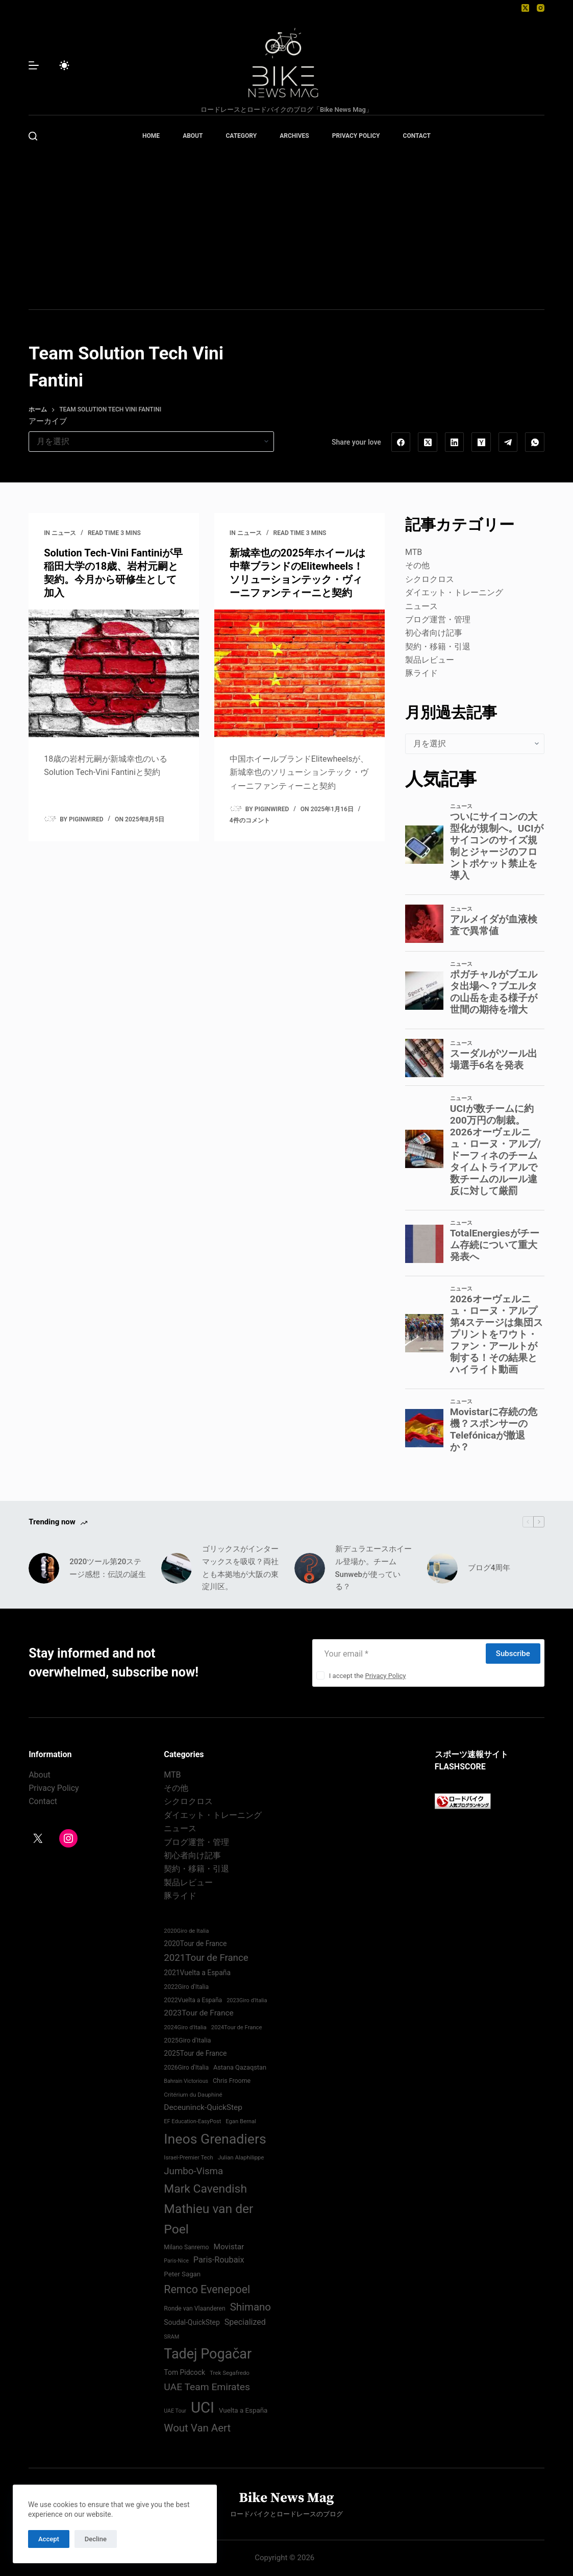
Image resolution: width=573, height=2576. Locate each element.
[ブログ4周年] (442, 1568)
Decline (96, 2539)
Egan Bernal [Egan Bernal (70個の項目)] (241, 2121)
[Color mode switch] (64, 65)
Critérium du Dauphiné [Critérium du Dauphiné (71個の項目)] (193, 2094)
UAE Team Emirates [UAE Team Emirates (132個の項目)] (207, 2387)
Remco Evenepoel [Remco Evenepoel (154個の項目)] (207, 2289)
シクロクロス (429, 579)
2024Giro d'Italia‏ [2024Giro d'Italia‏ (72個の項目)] (185, 2027)
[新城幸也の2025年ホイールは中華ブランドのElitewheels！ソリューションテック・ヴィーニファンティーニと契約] (299, 673)
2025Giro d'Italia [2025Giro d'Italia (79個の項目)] (187, 2040)
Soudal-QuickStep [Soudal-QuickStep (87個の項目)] (191, 2322)
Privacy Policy (385, 1676)
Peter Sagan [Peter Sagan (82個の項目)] (182, 2274)
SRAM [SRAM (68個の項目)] (171, 2337)
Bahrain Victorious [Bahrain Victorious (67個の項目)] (186, 2081)
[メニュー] (34, 65)
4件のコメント (250, 820)
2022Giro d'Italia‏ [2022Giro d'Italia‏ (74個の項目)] (186, 1986)
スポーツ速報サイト (471, 1754)
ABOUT (193, 135)
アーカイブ (48, 421)
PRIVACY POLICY (356, 135)
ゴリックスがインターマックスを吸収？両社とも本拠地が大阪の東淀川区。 (240, 1567)
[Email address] (398, 1653)
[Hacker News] (481, 442)
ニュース (64, 533)
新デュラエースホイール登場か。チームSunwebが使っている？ (373, 1567)
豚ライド (421, 673)
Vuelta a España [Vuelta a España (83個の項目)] (243, 2410)
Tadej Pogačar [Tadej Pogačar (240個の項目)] (208, 2354)
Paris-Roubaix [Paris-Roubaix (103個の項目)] (218, 2260)
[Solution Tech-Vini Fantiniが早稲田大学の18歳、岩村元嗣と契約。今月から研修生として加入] (114, 673)
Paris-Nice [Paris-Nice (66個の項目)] (176, 2260)
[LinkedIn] (454, 442)
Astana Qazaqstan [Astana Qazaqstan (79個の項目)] (239, 2067)
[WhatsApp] (534, 442)
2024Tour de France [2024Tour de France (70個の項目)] (236, 2027)
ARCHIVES (294, 135)
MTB (413, 552)
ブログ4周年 (489, 1567)
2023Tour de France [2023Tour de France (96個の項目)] (198, 2013)
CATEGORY (241, 135)
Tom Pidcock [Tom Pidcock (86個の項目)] (184, 2372)
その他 (417, 565)
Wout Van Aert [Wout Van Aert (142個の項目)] (197, 2428)
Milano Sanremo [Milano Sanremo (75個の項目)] (186, 2247)
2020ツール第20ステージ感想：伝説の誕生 (107, 1568)
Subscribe (513, 1653)
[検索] (33, 136)
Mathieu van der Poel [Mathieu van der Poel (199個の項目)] (208, 2219)
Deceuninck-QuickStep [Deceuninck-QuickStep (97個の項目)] (203, 2107)
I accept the (367, 1676)
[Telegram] (508, 442)
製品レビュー (429, 660)
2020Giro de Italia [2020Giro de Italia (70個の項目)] (186, 1931)
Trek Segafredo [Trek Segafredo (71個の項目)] (230, 2372)
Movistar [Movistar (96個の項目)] (228, 2246)
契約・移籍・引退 (437, 646)
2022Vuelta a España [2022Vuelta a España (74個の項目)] (193, 2000)
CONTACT (417, 135)
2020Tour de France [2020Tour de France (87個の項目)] (195, 1943)
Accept (48, 2539)
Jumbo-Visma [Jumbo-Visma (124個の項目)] (193, 2171)
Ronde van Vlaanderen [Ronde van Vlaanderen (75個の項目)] (194, 2308)
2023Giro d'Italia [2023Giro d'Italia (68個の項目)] (247, 2000)
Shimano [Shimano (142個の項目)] (250, 2307)
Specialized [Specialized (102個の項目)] (245, 2322)
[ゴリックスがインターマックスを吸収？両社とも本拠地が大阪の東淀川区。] (176, 1568)
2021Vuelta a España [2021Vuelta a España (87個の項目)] (197, 1973)
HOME (151, 135)
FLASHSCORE (460, 1766)
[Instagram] (540, 8)
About (40, 1775)
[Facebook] (401, 442)
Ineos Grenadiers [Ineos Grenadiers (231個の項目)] (215, 2139)
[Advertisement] (286, 232)
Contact (43, 1801)
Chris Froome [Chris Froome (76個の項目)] (232, 2080)
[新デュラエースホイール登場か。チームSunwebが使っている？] (309, 1568)
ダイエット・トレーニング (454, 592)
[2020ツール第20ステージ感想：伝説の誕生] (44, 1568)
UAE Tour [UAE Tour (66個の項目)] (175, 2411)
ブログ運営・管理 (437, 619)
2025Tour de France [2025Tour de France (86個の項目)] (195, 2053)
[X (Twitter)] (525, 8)
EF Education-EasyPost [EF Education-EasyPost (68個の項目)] (192, 2121)
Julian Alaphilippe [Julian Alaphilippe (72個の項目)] (241, 2157)
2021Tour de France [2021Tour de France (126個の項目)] (206, 1957)
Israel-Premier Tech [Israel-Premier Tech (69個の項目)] (188, 2157)
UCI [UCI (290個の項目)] (202, 2407)
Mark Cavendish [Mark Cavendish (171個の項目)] (205, 2189)
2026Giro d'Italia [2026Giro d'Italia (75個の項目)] (186, 2067)
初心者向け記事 (433, 633)
